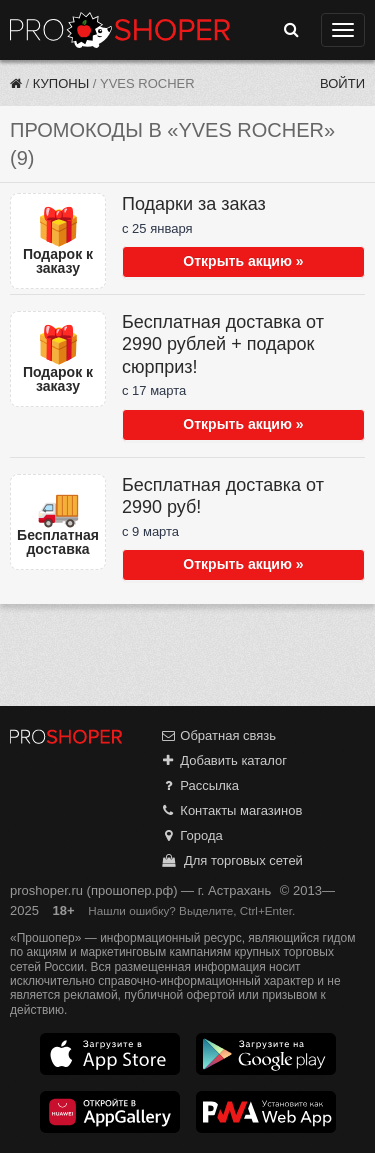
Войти (342, 83)
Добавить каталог (223, 760)
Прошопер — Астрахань (120, 30)
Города (191, 835)
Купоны (61, 83)
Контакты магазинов (231, 810)
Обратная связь (218, 735)
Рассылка (199, 785)
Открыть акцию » (243, 261)
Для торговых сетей (231, 860)
